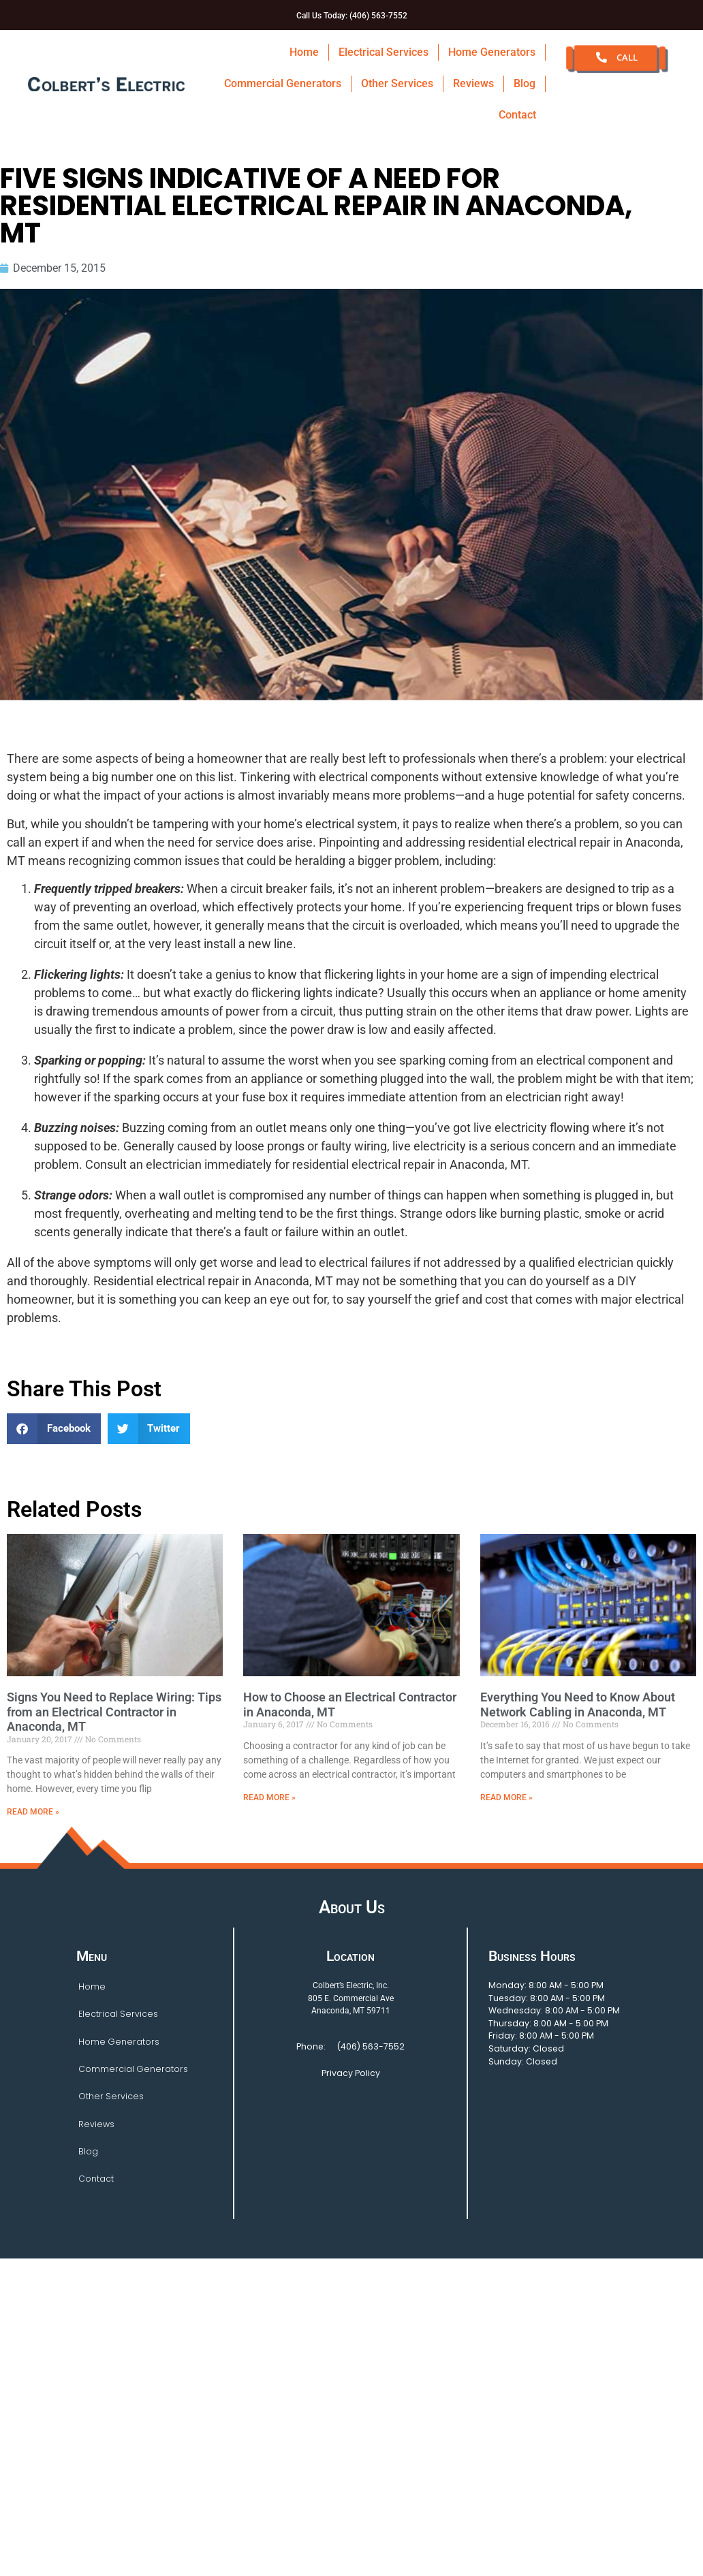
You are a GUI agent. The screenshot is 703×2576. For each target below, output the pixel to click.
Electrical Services (383, 52)
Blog (524, 83)
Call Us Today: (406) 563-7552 (351, 15)
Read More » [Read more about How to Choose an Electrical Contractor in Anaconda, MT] (269, 1797)
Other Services (397, 83)
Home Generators (491, 52)
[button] (54, 1428)
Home (304, 52)
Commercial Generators (282, 83)
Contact (517, 114)
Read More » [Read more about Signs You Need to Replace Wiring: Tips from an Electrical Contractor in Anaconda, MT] (33, 1812)
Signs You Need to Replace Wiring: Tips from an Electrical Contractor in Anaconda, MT (114, 1711)
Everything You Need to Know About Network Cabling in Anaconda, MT (577, 1704)
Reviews (473, 83)
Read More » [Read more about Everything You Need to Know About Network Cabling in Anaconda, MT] (506, 1797)
